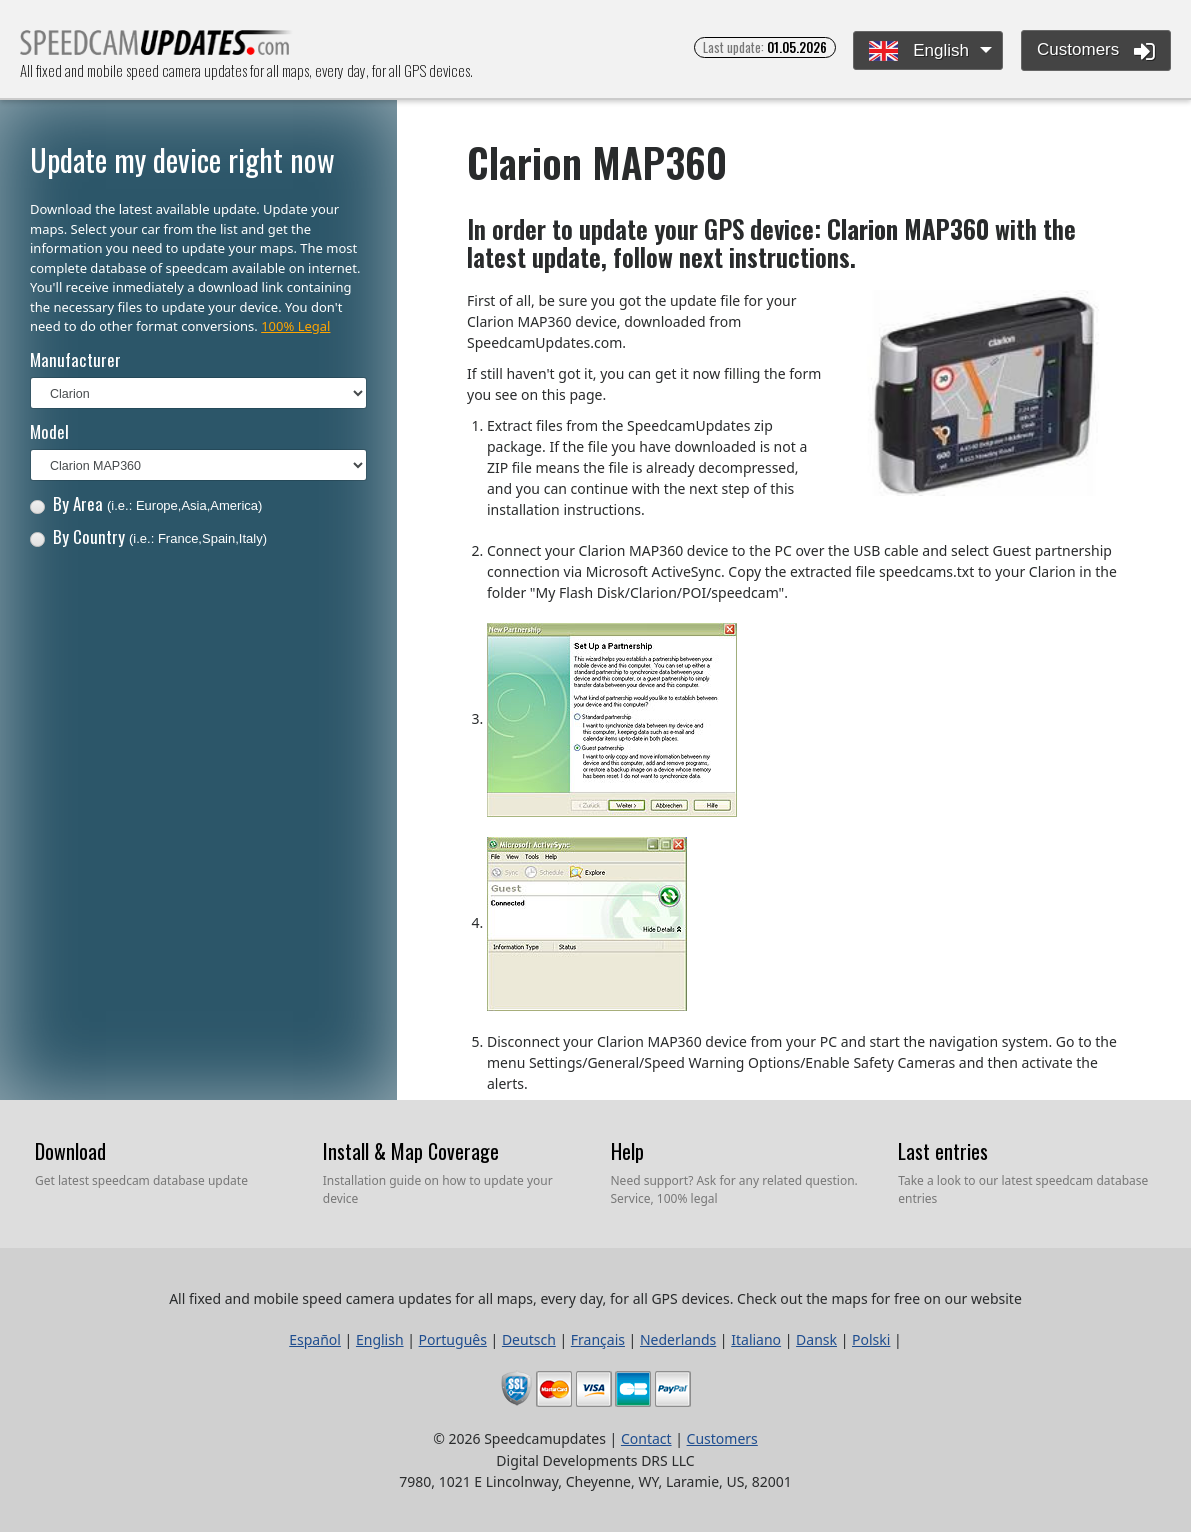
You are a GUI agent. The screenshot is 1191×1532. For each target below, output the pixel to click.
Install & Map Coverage (411, 1151)
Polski (871, 1339)
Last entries (943, 1151)
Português (453, 1339)
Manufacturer (75, 359)
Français (598, 1339)
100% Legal (295, 326)
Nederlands (678, 1339)
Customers (1096, 51)
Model (49, 431)
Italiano (756, 1339)
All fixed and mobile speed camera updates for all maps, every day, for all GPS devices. (156, 48)
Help (627, 1151)
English (918, 51)
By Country (148, 536)
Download (70, 1151)
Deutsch (529, 1339)
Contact (646, 1438)
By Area (146, 503)
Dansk (816, 1339)
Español (315, 1339)
